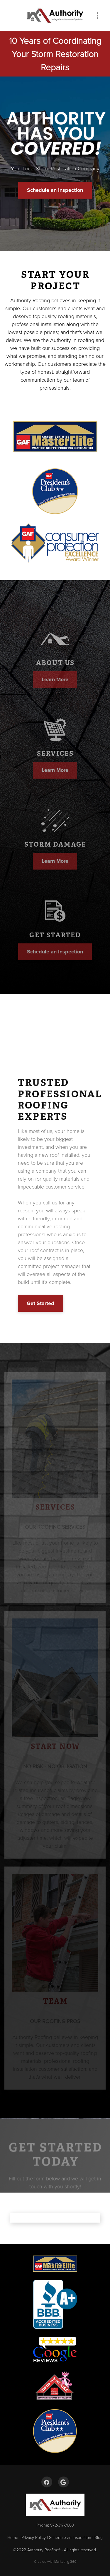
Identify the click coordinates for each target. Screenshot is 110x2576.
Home (13, 2537)
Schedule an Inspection (55, 190)
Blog (98, 2537)
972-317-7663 (62, 2525)
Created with (55, 2561)
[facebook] (46, 2482)
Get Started (40, 1303)
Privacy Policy (33, 2537)
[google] (63, 2482)
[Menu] (97, 15)
